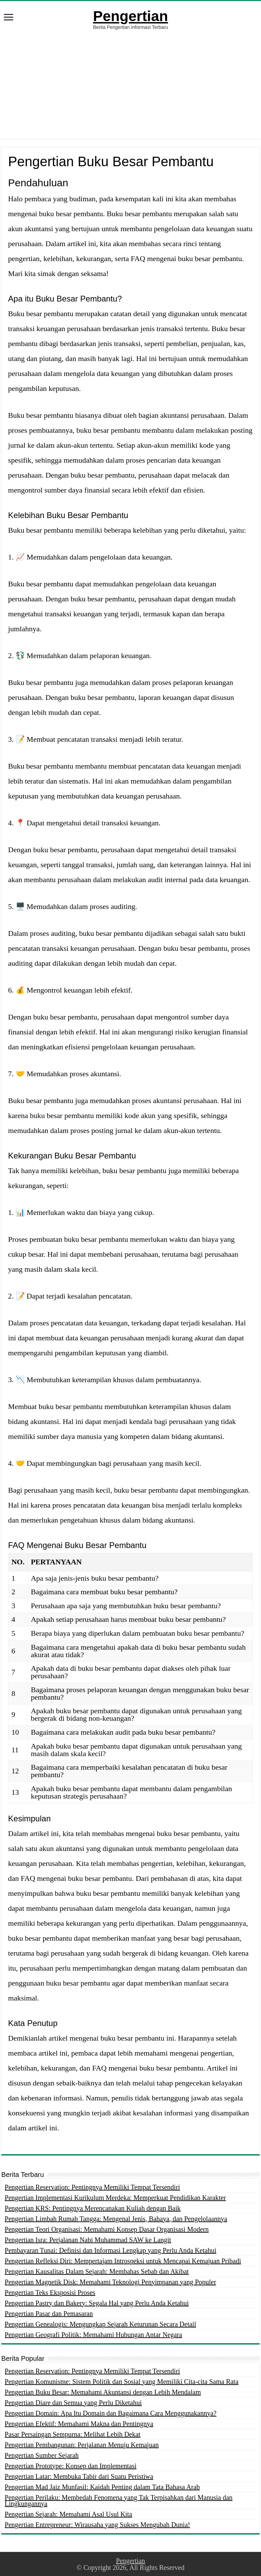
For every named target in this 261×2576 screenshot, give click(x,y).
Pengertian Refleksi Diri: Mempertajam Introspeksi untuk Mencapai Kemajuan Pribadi (123, 2261)
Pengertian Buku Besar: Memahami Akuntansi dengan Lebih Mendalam (103, 2392)
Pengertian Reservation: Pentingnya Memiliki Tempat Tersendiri (92, 2187)
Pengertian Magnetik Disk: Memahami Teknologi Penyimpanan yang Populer (110, 2282)
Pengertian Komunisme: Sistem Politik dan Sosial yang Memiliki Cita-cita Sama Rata (122, 2381)
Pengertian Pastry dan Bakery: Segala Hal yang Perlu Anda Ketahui (97, 2303)
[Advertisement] (130, 91)
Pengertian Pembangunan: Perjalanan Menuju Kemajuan (82, 2445)
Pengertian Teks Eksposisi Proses (50, 2292)
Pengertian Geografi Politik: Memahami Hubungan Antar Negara (93, 2334)
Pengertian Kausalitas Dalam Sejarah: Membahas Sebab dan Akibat (97, 2271)
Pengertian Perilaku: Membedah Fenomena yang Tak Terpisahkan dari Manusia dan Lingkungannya (118, 2500)
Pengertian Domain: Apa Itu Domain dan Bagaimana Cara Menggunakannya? (110, 2413)
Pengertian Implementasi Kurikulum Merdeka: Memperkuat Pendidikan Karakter (115, 2197)
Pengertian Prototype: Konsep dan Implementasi (71, 2466)
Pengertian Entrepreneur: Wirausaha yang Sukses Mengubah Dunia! (97, 2524)
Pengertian (130, 16)
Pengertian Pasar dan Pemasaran (49, 2313)
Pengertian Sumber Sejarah (42, 2455)
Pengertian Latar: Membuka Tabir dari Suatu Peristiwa (79, 2476)
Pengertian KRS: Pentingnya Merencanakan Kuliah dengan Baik (93, 2208)
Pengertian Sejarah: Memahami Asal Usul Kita (68, 2514)
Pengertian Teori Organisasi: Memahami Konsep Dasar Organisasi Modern (107, 2229)
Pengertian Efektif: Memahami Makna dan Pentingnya (79, 2423)
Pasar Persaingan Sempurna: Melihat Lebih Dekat (72, 2434)
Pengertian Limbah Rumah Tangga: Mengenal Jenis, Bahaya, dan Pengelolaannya (116, 2218)
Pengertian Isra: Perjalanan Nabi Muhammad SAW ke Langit (88, 2240)
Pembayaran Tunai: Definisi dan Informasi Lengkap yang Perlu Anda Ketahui (110, 2250)
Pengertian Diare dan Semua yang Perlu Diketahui (73, 2402)
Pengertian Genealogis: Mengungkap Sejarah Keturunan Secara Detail (100, 2324)
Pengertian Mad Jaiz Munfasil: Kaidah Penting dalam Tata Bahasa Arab (102, 2487)
